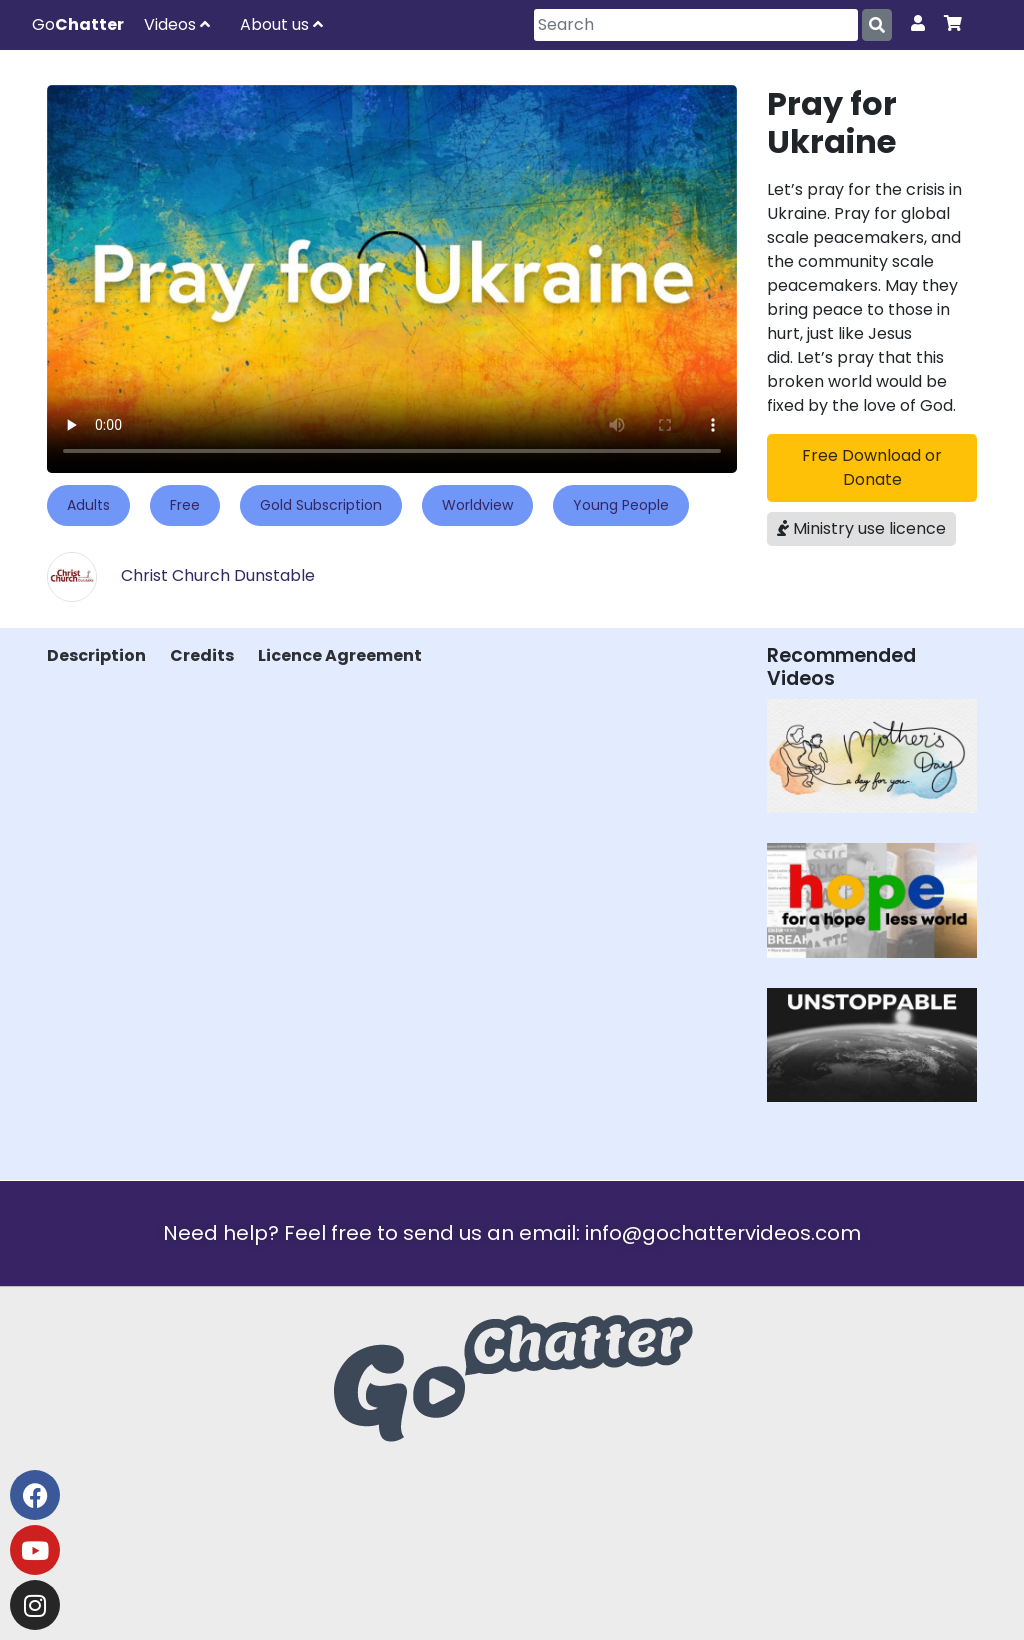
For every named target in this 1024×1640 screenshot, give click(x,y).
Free (185, 505)
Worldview (477, 505)
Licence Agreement (340, 655)
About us (281, 24)
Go (78, 24)
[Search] (696, 25)
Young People (621, 505)
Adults (88, 505)
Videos (177, 24)
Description (96, 655)
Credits (202, 655)
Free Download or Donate (872, 467)
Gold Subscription (321, 505)
